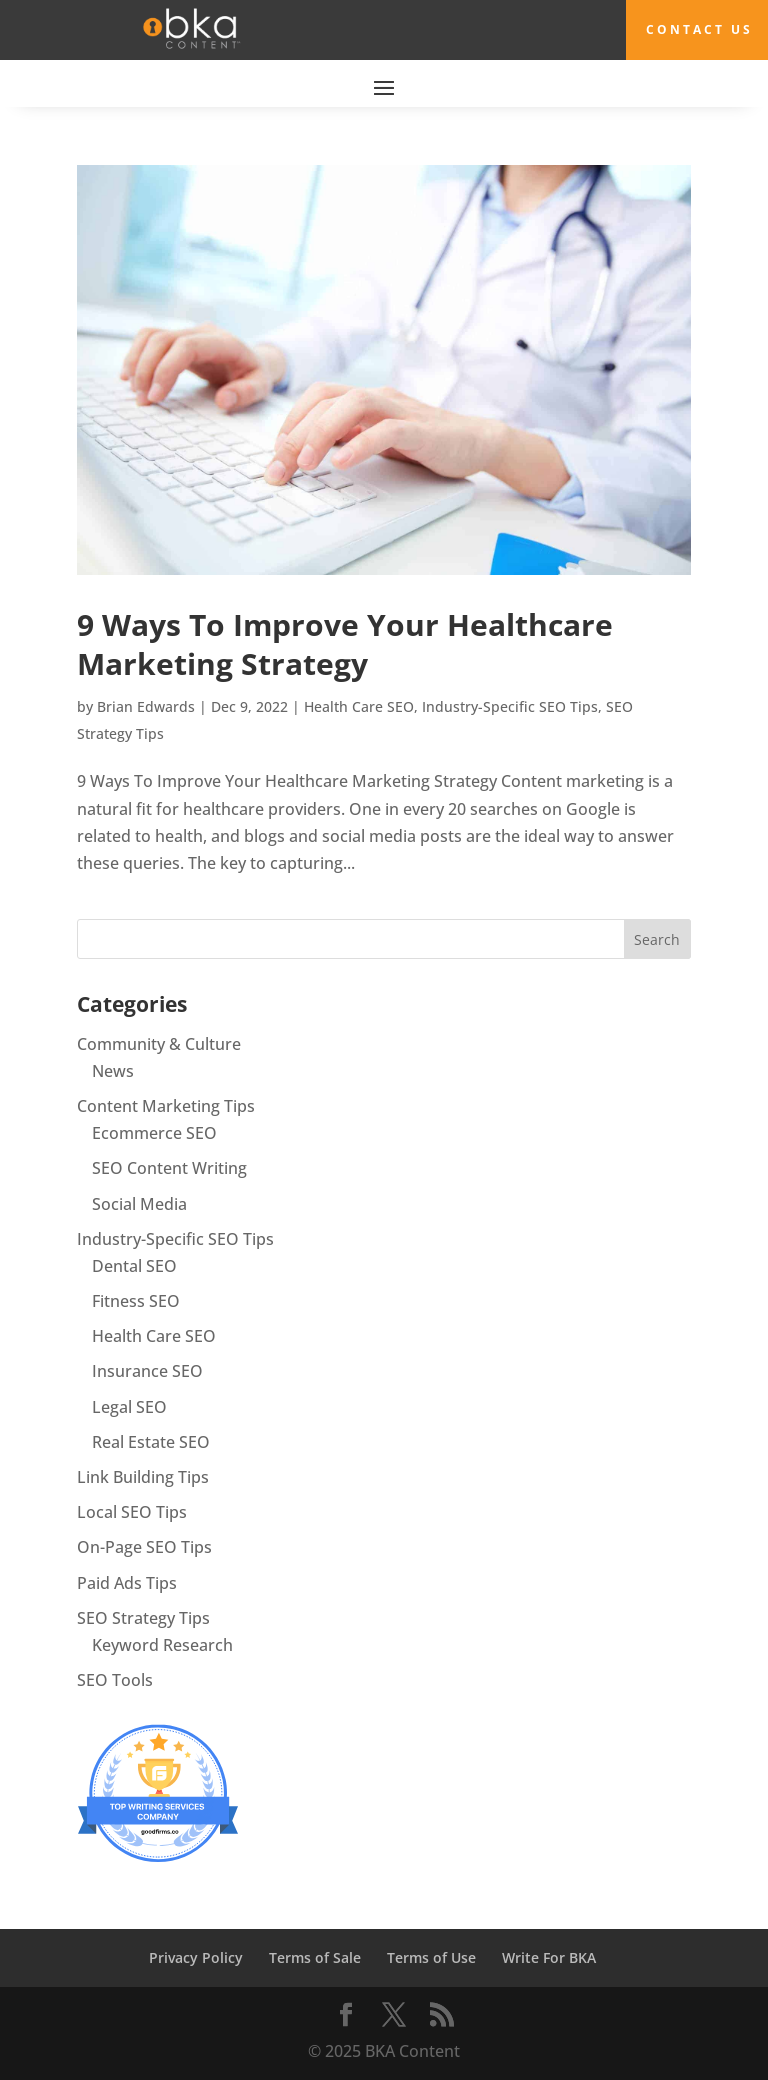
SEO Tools (115, 1680)
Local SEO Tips (132, 1512)
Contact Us (699, 29)
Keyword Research (162, 1645)
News (113, 1071)
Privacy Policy (196, 1957)
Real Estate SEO (151, 1442)
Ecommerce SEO (154, 1133)
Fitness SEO (136, 1301)
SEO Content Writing (169, 1168)
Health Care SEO (359, 706)
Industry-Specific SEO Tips (510, 706)
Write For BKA (549, 1957)
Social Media (139, 1204)
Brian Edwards (146, 706)
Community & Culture (159, 1044)
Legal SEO (129, 1407)
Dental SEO (134, 1266)
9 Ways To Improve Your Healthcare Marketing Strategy (345, 644)
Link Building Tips (143, 1477)
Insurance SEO (147, 1371)
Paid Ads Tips (127, 1583)
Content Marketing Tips (166, 1106)
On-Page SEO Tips (144, 1547)
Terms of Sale (315, 1957)
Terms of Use (431, 1957)
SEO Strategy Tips (143, 1618)
